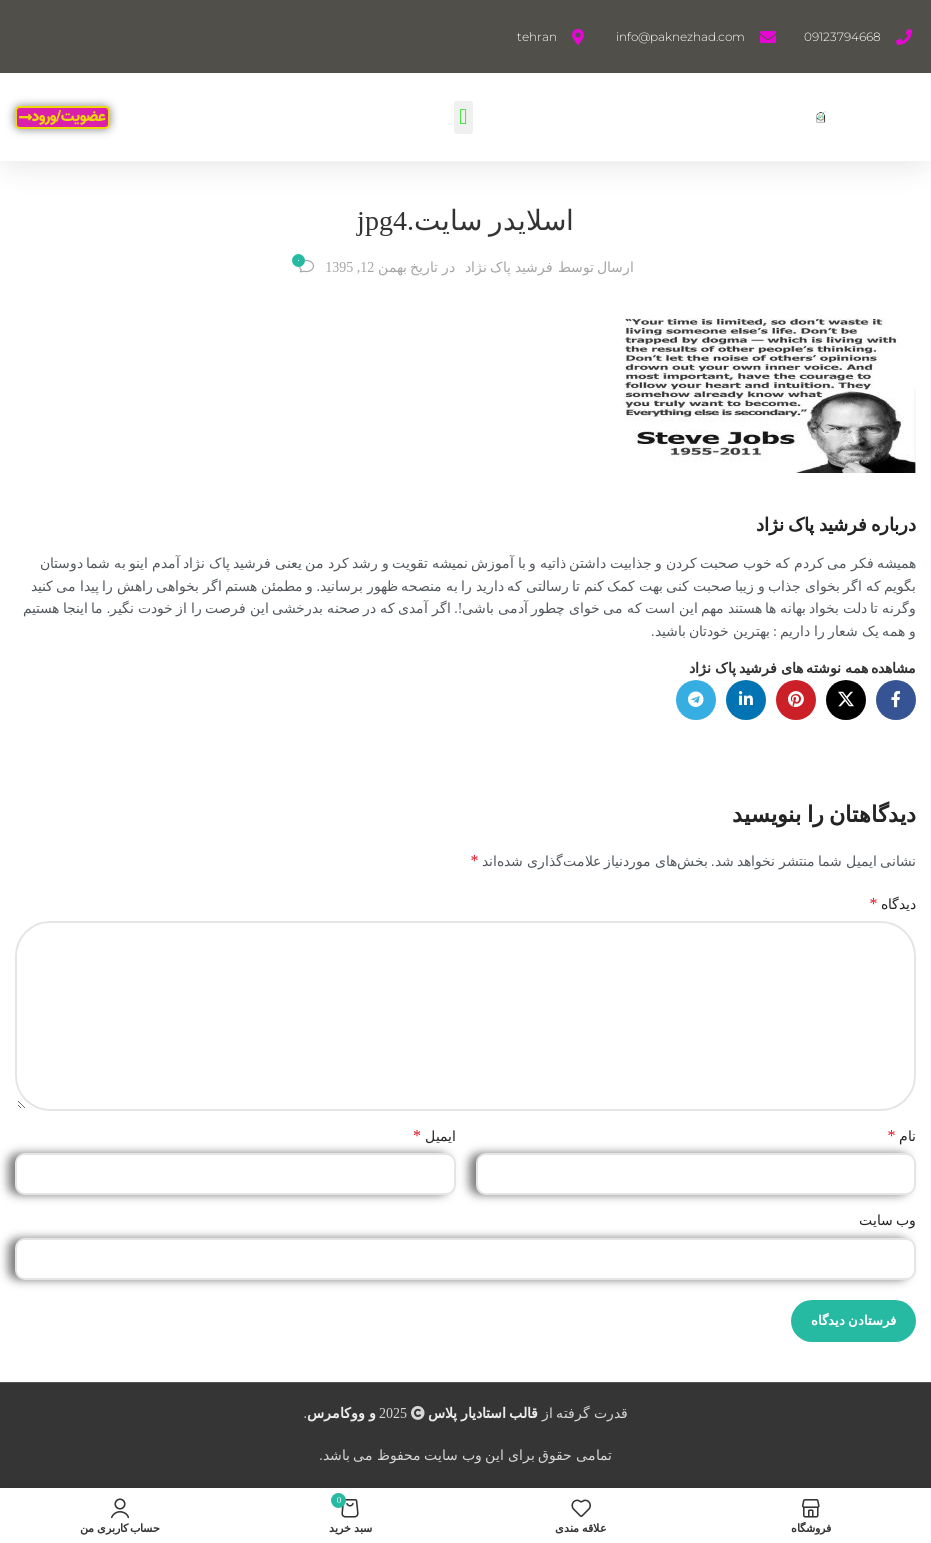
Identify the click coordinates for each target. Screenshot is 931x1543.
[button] (463, 117)
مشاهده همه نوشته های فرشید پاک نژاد (802, 668)
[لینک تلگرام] (696, 700)
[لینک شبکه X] (846, 700)
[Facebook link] (896, 700)
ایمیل (434, 1135)
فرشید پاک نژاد (509, 267)
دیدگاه (893, 903)
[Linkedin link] (746, 700)
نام (902, 1135)
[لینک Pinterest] (796, 700)
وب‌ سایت (888, 1220)
